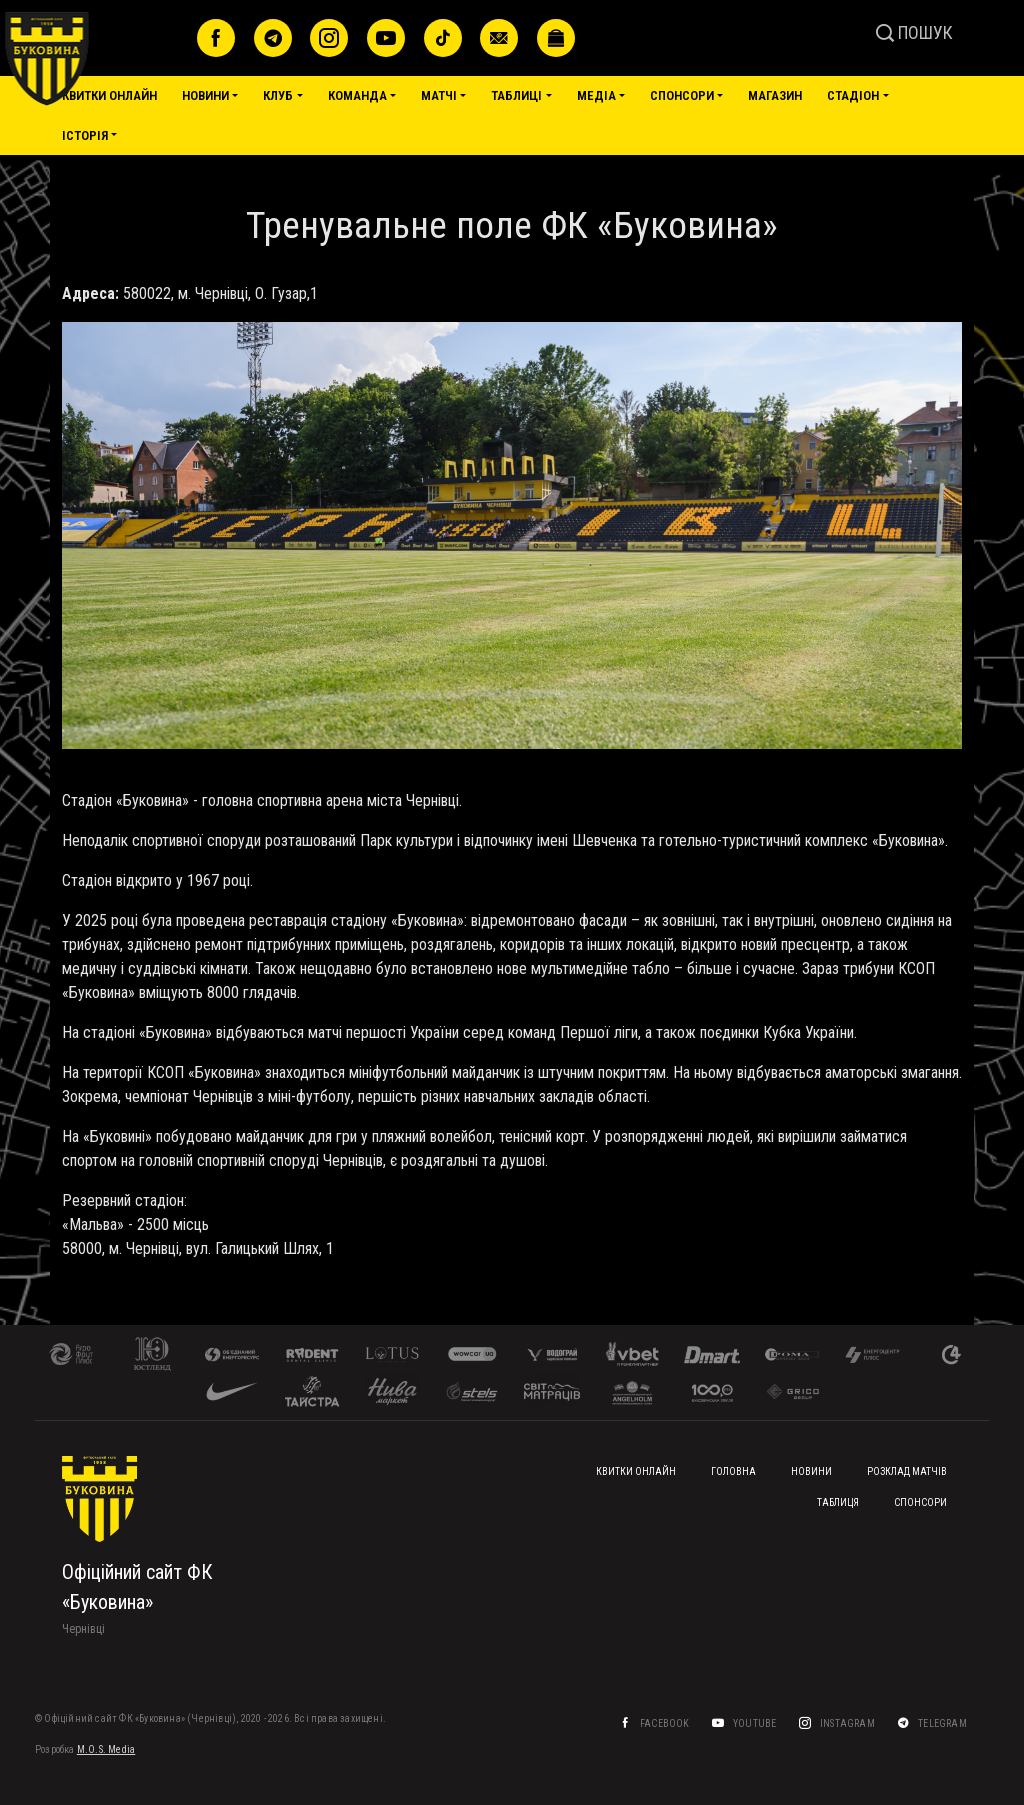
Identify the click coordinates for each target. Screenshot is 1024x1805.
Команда (357, 95)
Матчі (439, 95)
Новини (205, 95)
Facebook (666, 1723)
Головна (733, 1471)
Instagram (848, 1723)
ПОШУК (914, 32)
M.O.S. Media (106, 1749)
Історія (85, 135)
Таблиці (516, 95)
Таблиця (838, 1502)
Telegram (943, 1723)
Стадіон (853, 95)
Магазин (775, 95)
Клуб (278, 95)
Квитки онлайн (109, 95)
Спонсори (682, 95)
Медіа (596, 95)
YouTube (756, 1723)
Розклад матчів (907, 1471)
